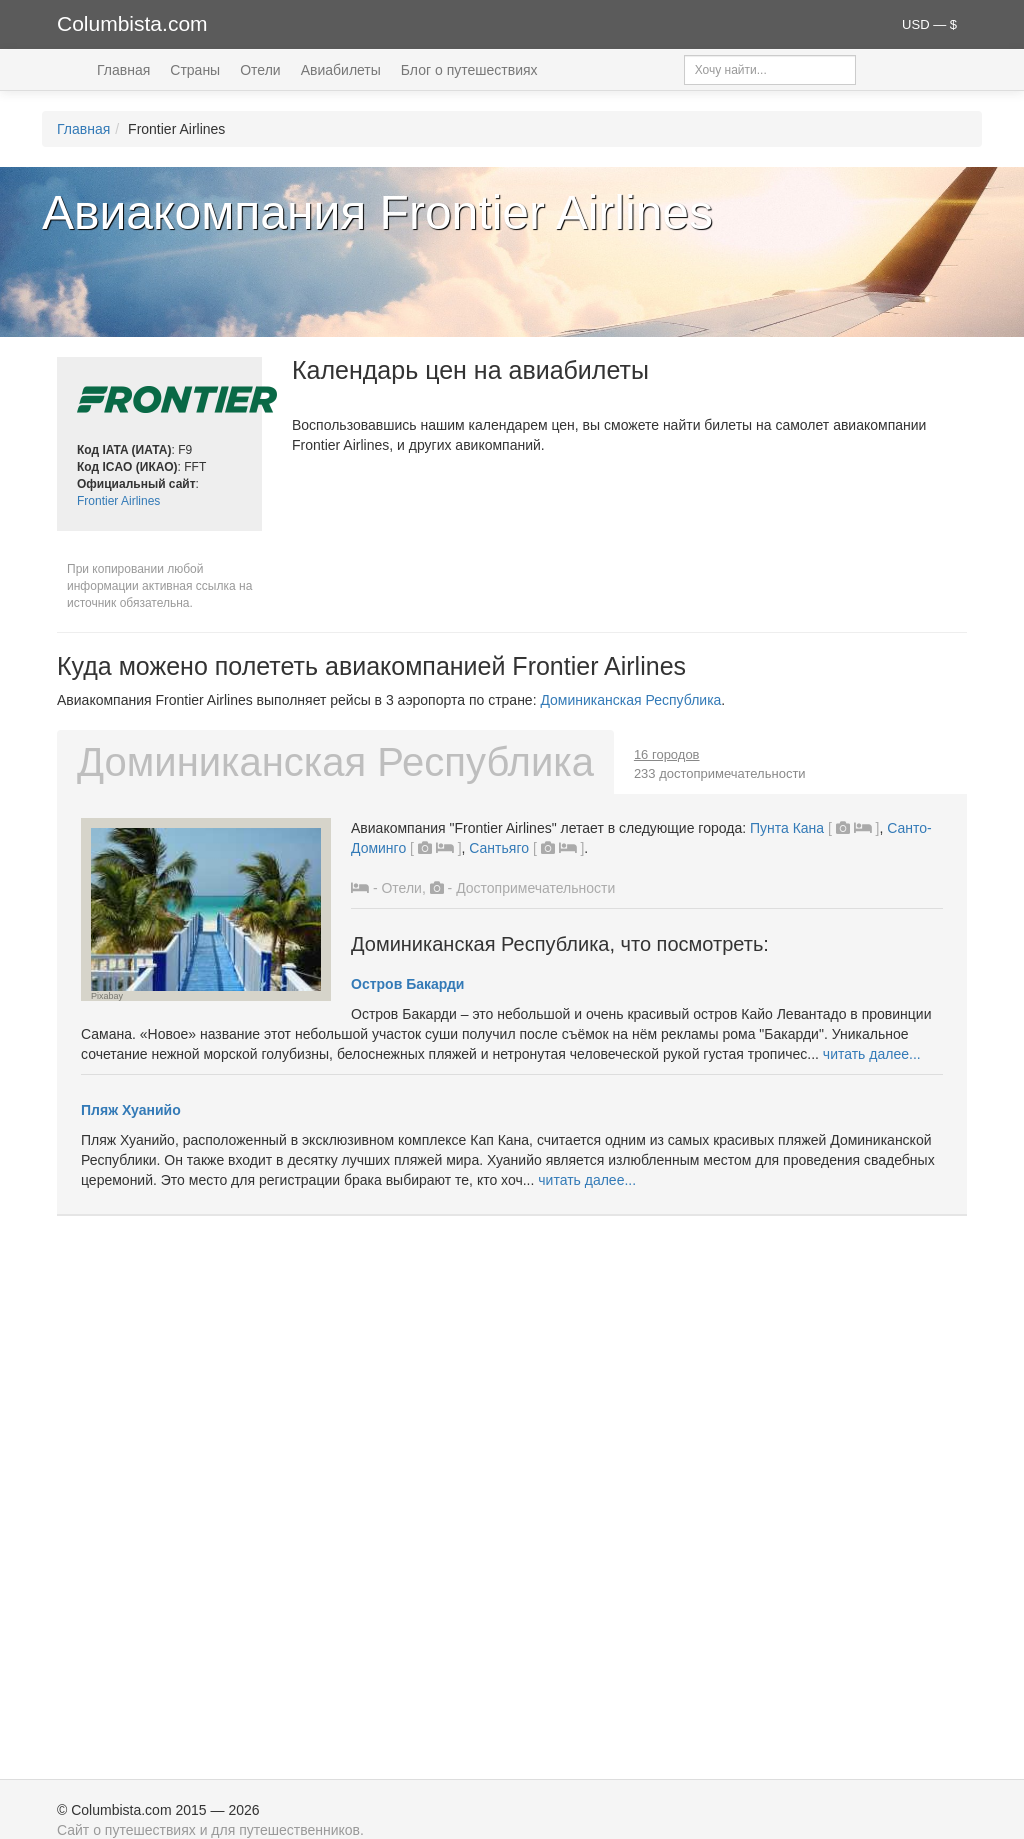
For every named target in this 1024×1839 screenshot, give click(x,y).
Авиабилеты (341, 70)
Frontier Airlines (118, 501)
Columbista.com (132, 23)
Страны (195, 70)
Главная (123, 70)
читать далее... (872, 1054)
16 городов (667, 754)
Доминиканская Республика (630, 700)
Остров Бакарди (407, 984)
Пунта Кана (787, 828)
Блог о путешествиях (469, 70)
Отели (260, 70)
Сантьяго (499, 848)
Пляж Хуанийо (131, 1110)
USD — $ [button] (929, 24)
